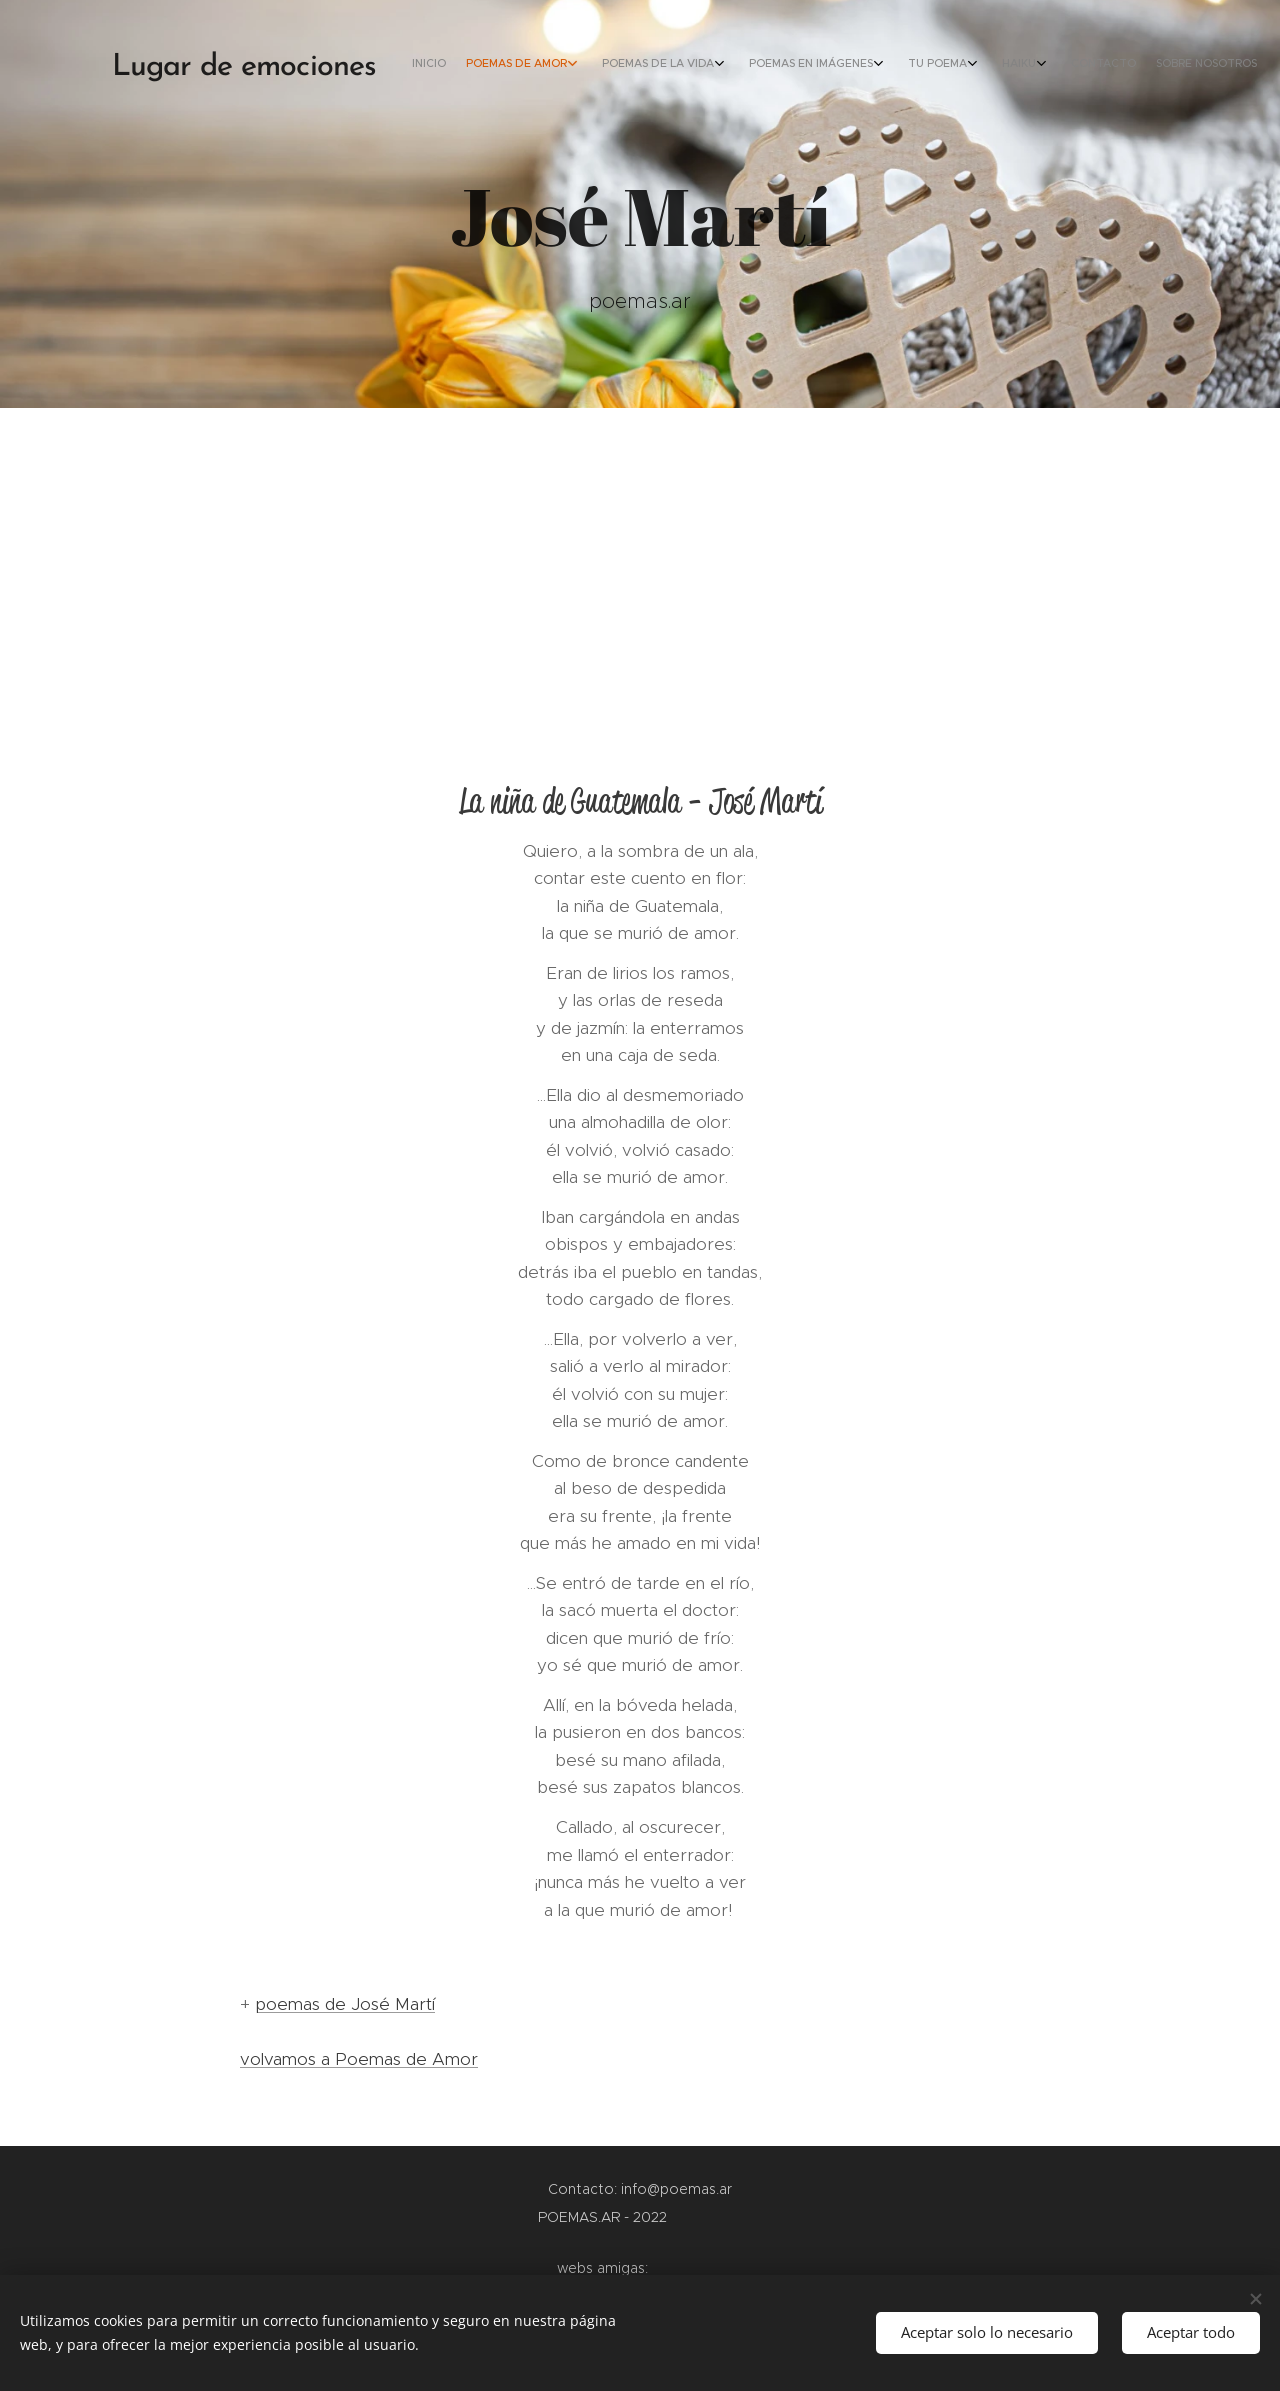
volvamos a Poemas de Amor (359, 2059)
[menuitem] (1027, 65)
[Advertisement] (640, 558)
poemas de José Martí (345, 2004)
